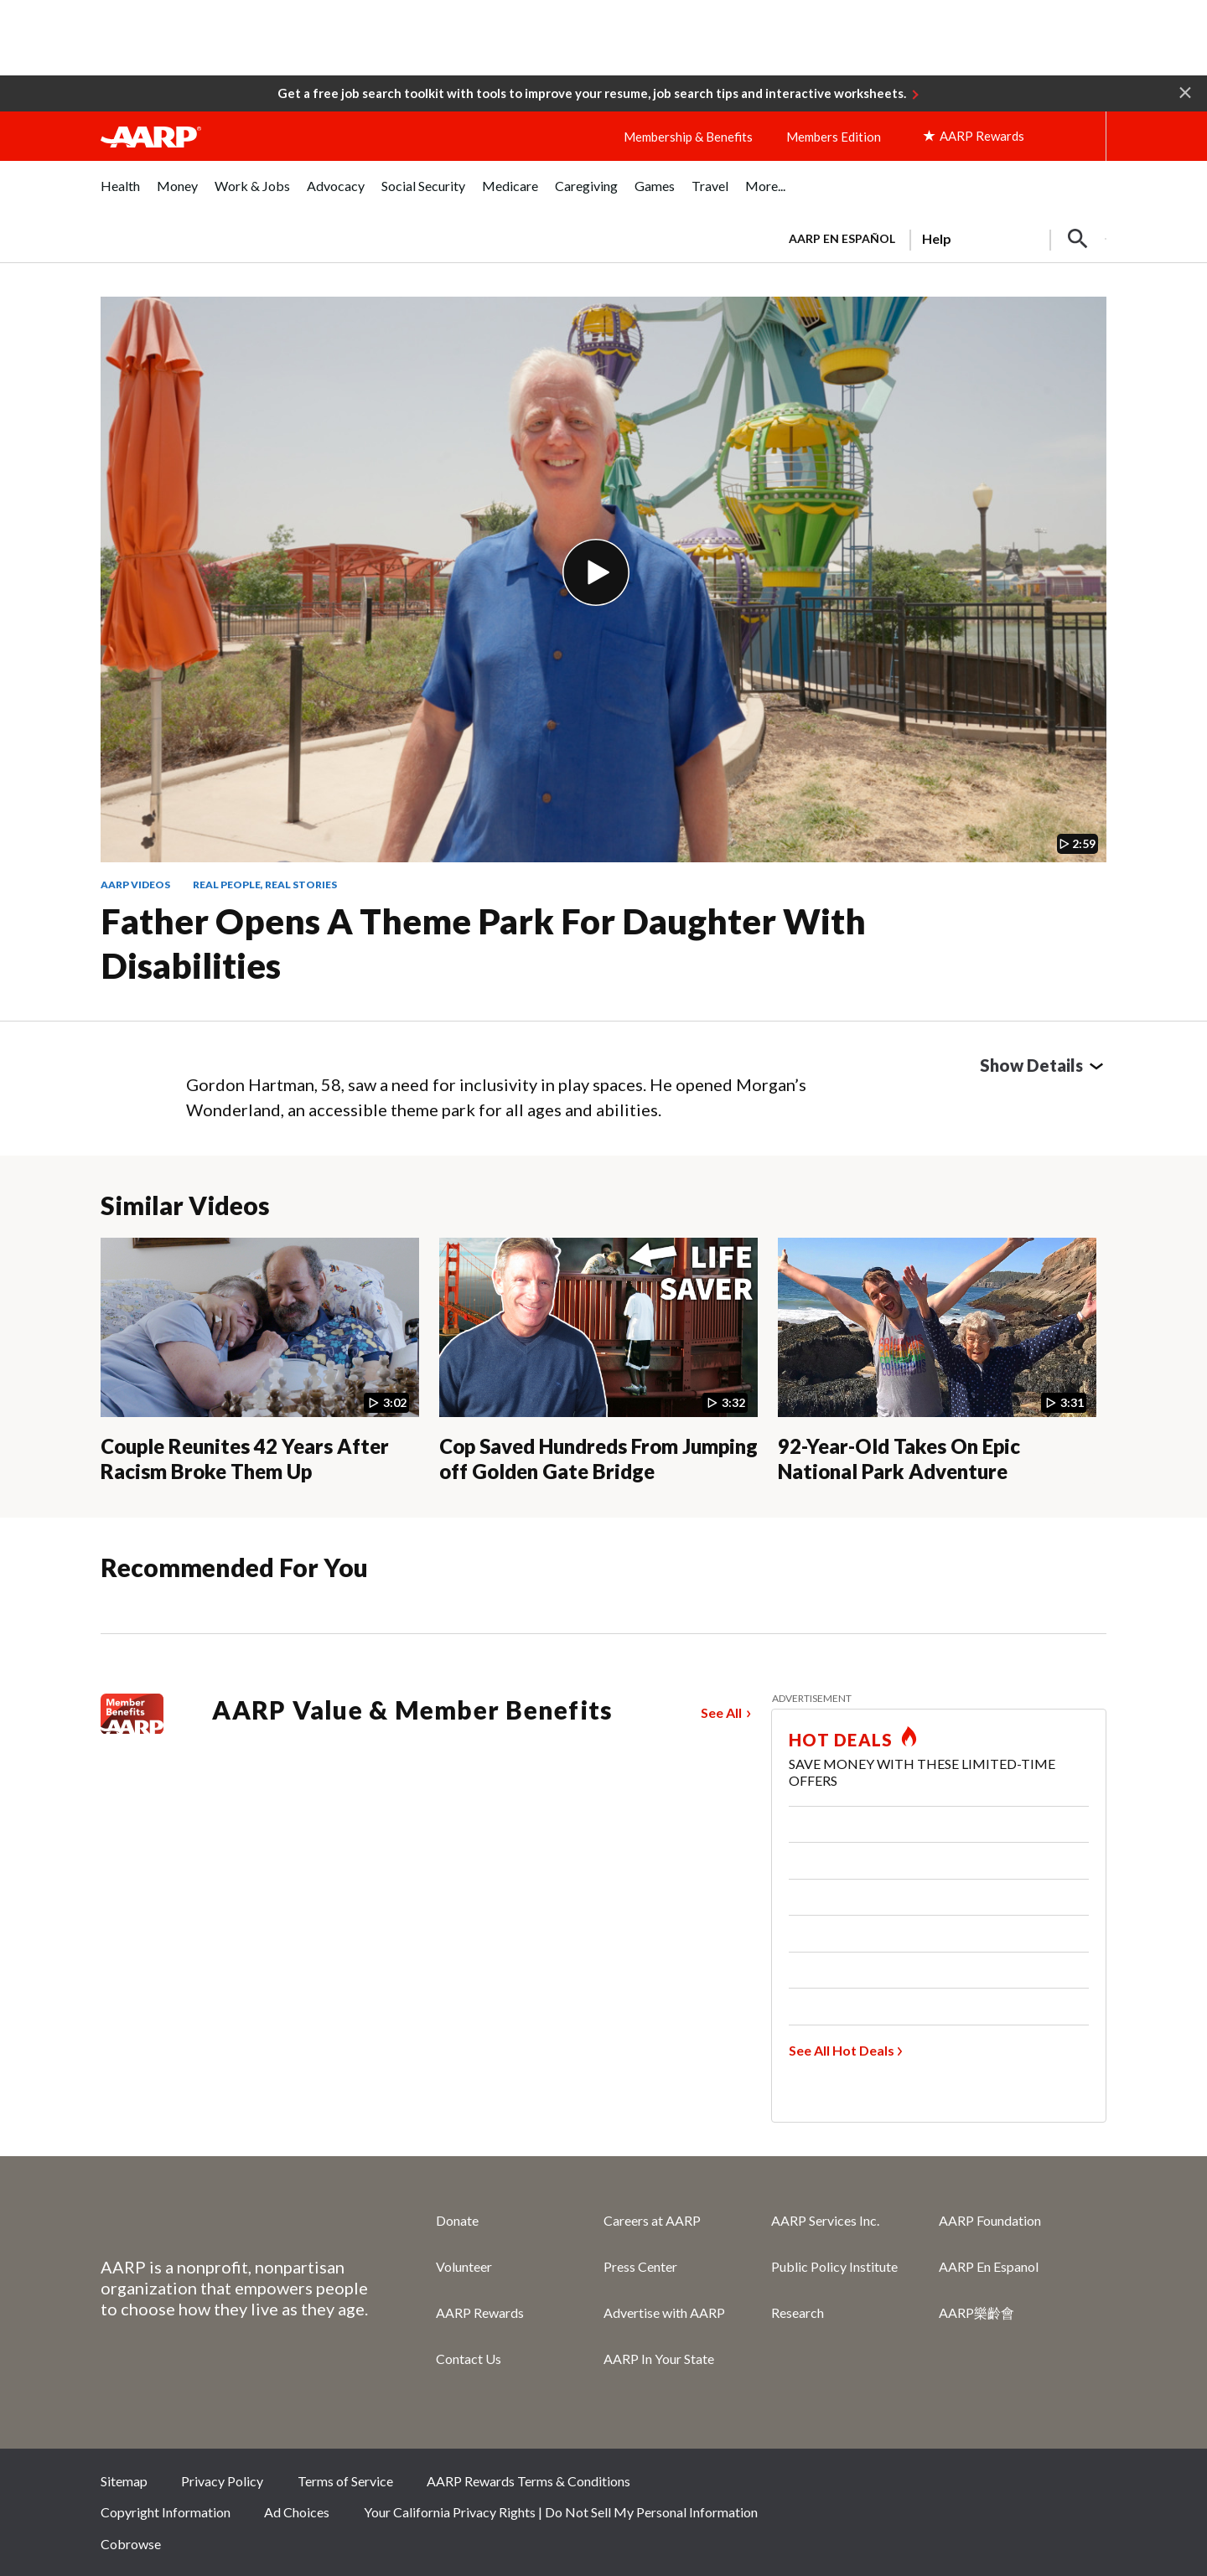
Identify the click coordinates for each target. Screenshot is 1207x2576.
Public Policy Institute (834, 2266)
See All (721, 1712)
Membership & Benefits (688, 136)
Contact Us (468, 2359)
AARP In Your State (659, 2359)
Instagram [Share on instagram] (1029, 2486)
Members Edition (833, 136)
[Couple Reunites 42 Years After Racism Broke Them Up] (260, 1361)
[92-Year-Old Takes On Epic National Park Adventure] (937, 1361)
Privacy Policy (222, 2481)
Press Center (640, 2266)
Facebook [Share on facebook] (917, 2486)
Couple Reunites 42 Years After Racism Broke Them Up (245, 1459)
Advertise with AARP (664, 2312)
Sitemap (124, 2481)
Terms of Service (345, 2481)
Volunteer (464, 2266)
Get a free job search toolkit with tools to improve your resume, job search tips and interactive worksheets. (591, 93)
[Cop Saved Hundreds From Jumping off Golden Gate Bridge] (598, 1361)
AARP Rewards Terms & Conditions (528, 2481)
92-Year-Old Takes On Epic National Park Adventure (899, 1459)
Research (797, 2312)
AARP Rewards (480, 2312)
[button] (1185, 91)
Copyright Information (166, 2512)
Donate (457, 2220)
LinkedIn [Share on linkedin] (1085, 2486)
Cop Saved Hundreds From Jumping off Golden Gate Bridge (598, 1459)
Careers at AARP (652, 2220)
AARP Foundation (990, 2220)
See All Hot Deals (841, 2050)
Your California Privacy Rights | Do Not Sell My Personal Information (561, 2512)
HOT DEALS (841, 1740)
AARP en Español (842, 238)
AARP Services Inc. (825, 2220)
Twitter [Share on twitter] (973, 2486)
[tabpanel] (940, 237)
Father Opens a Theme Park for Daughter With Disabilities (483, 943)
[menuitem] (120, 195)
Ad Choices (296, 2512)
